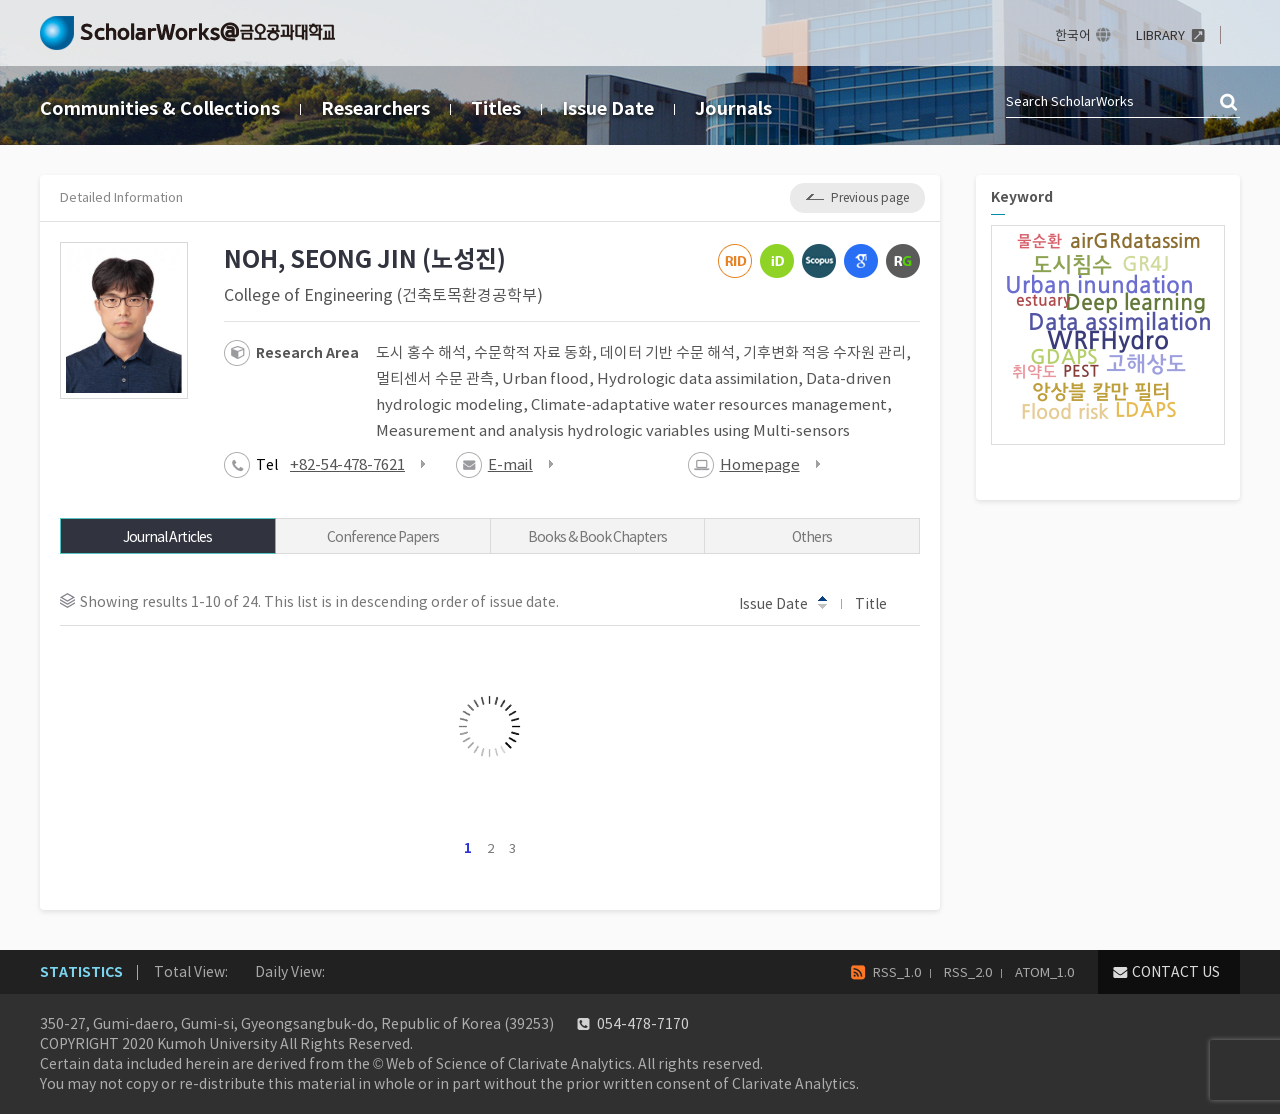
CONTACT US (1176, 972)
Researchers (375, 108)
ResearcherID (735, 261)
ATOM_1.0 (1044, 972)
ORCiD (777, 261)
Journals (733, 108)
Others (812, 537)
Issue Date (608, 108)
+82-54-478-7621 (347, 464)
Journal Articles (167, 537)
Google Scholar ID (861, 261)
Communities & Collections (160, 108)
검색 (1230, 103)
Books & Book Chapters (597, 537)
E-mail (510, 464)
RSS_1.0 (897, 972)
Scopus (819, 261)
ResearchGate (903, 261)
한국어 (1073, 35)
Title (880, 603)
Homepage (760, 464)
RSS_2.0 (968, 972)
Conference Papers (383, 537)
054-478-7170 (643, 1024)
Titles (496, 108)
